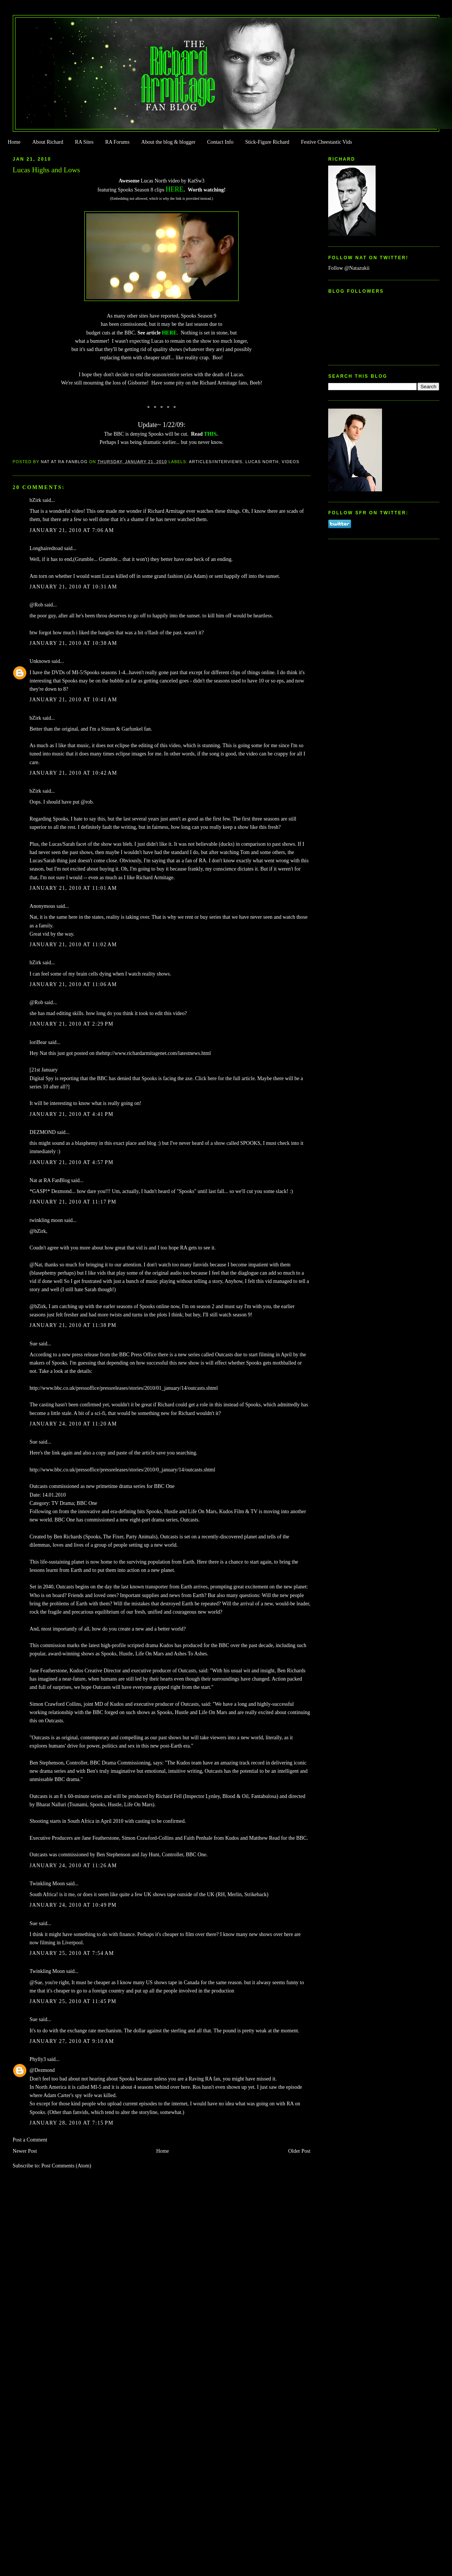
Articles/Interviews (215, 461)
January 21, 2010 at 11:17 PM (73, 1202)
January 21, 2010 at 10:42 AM (73, 773)
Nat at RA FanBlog (50, 1180)
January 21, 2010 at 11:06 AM (73, 984)
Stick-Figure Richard (267, 142)
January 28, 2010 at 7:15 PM (72, 2123)
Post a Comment (30, 2140)
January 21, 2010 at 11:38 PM (73, 1325)
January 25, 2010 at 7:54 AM (72, 1953)
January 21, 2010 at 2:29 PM (72, 1024)
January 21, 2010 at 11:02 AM (73, 944)
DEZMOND (43, 1132)
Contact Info (220, 142)
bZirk (35, 500)
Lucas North (262, 461)
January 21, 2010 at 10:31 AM (73, 587)
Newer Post (25, 2151)
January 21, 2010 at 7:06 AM (72, 530)
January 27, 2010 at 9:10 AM (72, 2041)
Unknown (40, 661)
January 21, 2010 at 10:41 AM (73, 699)
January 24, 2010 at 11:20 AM (73, 1424)
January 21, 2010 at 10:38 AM (73, 643)
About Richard (47, 142)
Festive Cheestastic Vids (326, 142)
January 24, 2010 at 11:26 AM (73, 1865)
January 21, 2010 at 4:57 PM (72, 1162)
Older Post (299, 2151)
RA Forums (117, 142)
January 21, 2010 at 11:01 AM (73, 888)
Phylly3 (38, 2059)
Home (14, 142)
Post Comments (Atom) (66, 2166)
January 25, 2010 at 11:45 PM (73, 2001)
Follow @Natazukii (349, 268)
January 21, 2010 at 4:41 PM (72, 1114)
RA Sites (84, 142)
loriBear (38, 1042)
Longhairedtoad (46, 548)
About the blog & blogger (168, 142)
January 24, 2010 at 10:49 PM (73, 1905)
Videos (291, 461)
